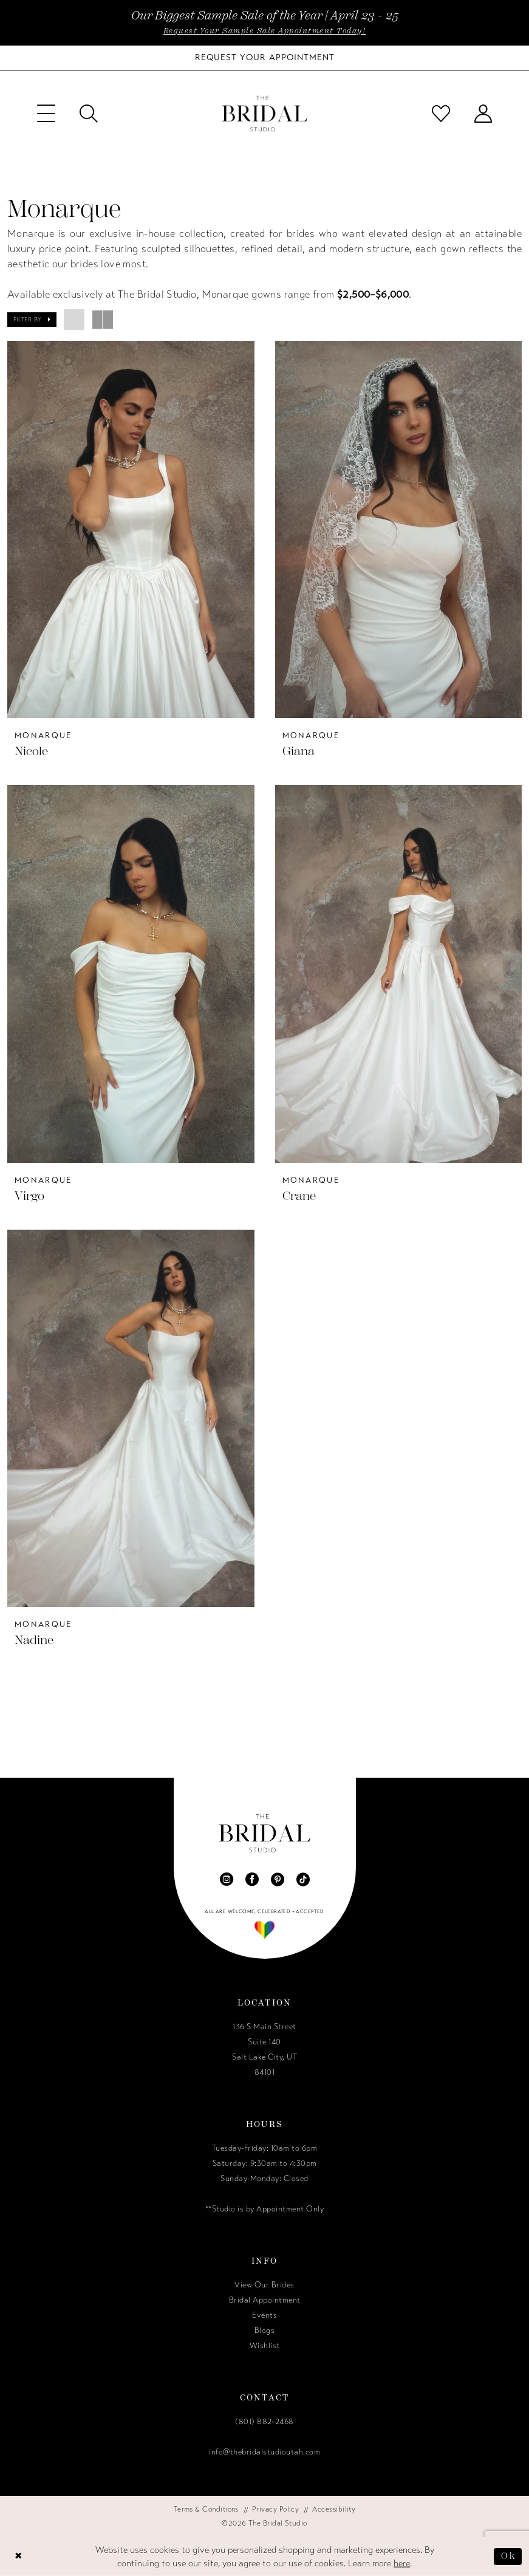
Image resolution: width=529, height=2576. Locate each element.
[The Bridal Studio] (264, 114)
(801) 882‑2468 (264, 2422)
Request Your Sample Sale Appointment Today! (264, 31)
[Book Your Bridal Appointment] (265, 58)
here (402, 2563)
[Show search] (88, 114)
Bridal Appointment (265, 2300)
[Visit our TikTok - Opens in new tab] (303, 1879)
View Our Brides (264, 2285)
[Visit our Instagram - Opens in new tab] (226, 1879)
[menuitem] (46, 114)
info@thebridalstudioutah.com (264, 2452)
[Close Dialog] (18, 2556)
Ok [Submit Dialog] (508, 2555)
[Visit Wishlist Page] (441, 114)
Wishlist (265, 2346)
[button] (46, 114)
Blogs (264, 2330)
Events (264, 2315)
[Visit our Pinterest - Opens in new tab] (277, 1879)
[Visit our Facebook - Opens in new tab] (252, 1879)
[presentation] (130, 529)
